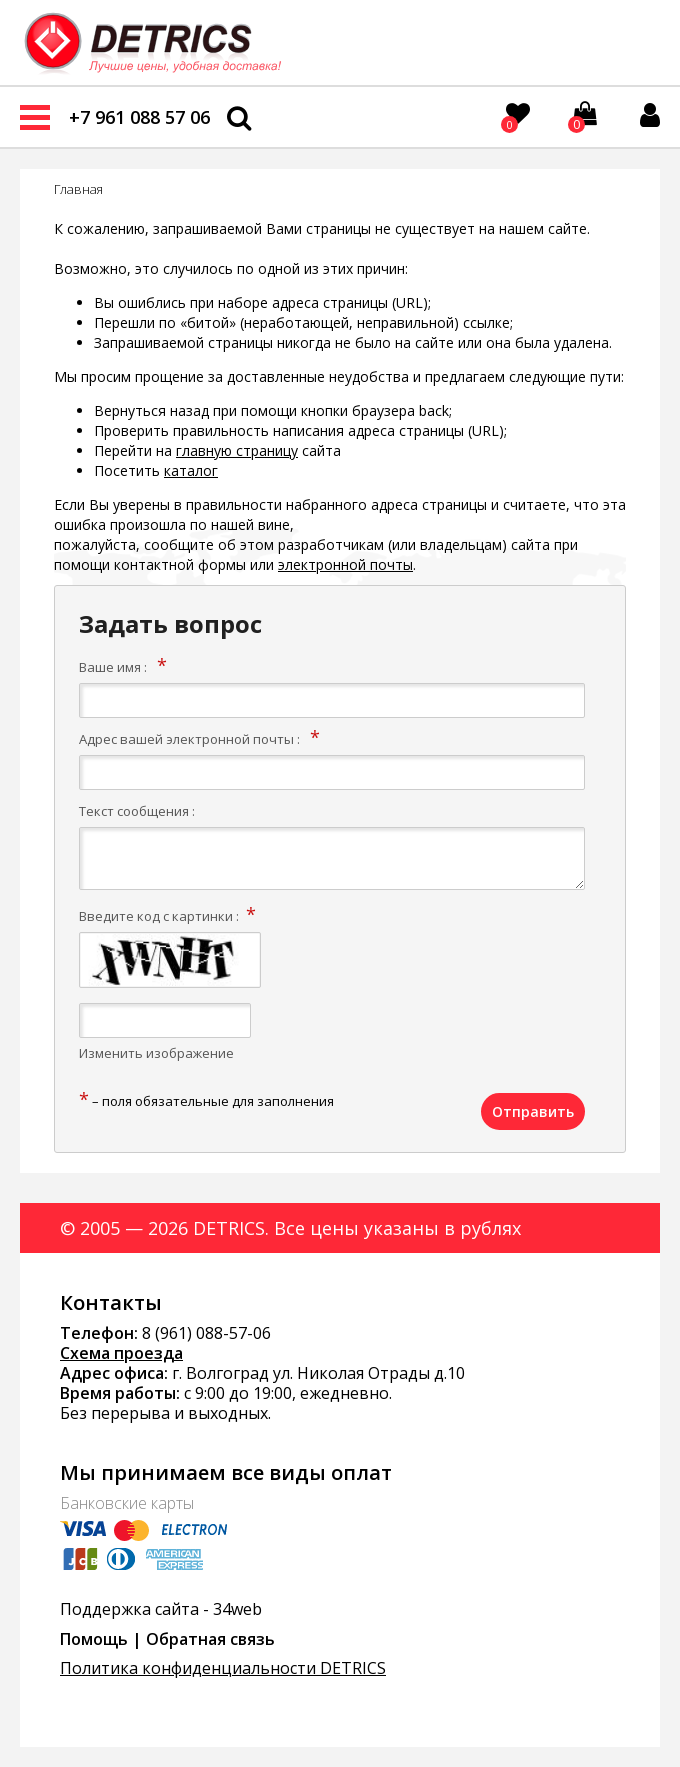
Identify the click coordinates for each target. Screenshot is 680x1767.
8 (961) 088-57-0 (202, 1333)
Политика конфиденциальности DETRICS (223, 1668)
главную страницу (237, 450)
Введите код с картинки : (159, 916)
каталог (191, 470)
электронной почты (345, 564)
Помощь (94, 1639)
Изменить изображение (156, 1053)
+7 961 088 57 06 (139, 117)
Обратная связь (210, 1639)
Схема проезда (121, 1353)
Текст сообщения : (137, 811)
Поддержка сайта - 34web (161, 1609)
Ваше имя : (113, 667)
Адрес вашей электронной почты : (189, 739)
